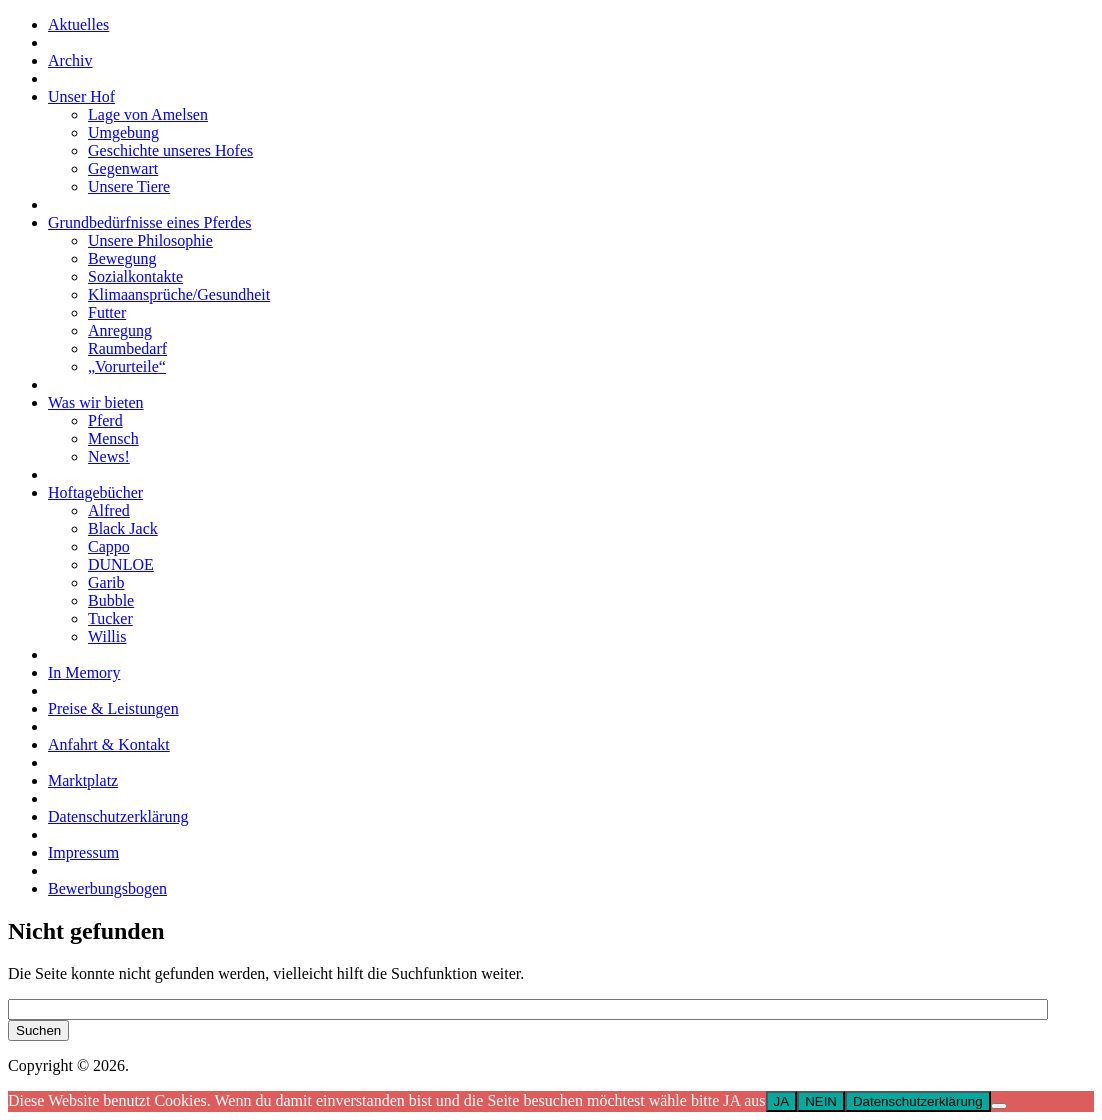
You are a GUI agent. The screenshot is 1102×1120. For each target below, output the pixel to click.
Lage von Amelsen (148, 114)
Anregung (120, 330)
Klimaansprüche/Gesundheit (179, 294)
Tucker (110, 618)
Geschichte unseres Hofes (170, 150)
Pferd (105, 420)
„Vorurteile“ (127, 366)
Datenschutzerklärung (918, 1101)
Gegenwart (123, 168)
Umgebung (123, 132)
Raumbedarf (127, 348)
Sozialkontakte (135, 276)
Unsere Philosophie (150, 240)
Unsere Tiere (129, 186)
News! (109, 456)
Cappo (109, 546)
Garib (106, 582)
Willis (107, 636)
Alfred (109, 510)
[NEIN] (999, 1106)
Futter (107, 312)
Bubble (111, 600)
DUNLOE (121, 564)
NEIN (821, 1101)
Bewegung (122, 258)
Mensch (113, 438)
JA (782, 1101)
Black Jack (123, 528)
